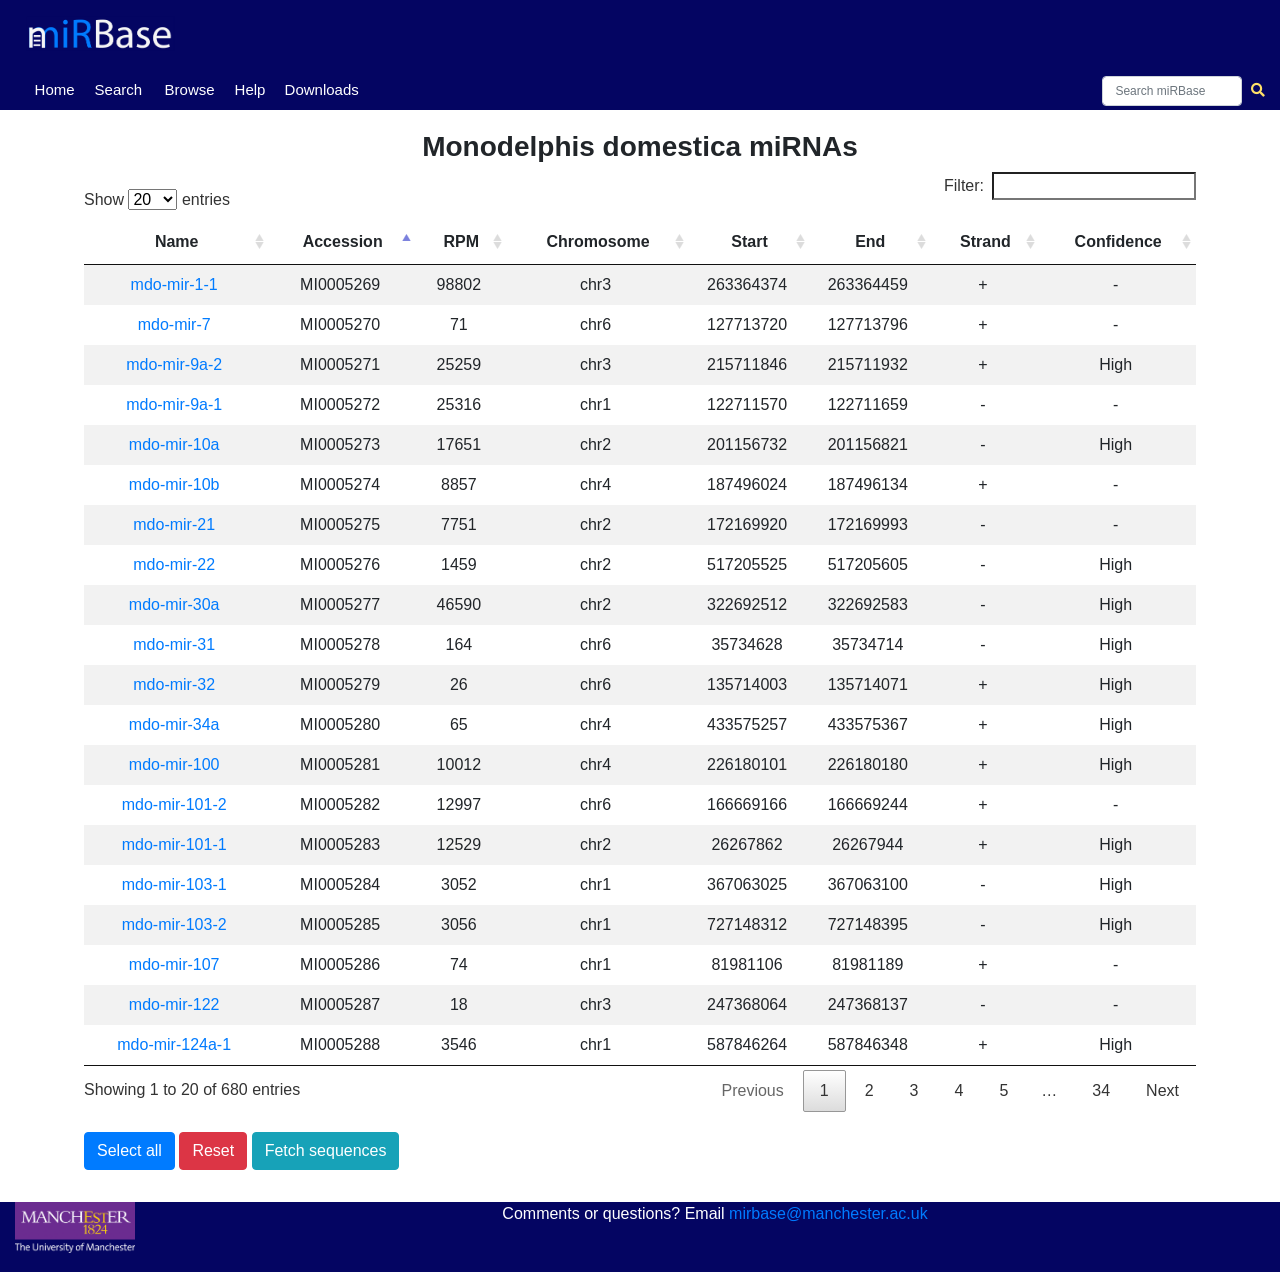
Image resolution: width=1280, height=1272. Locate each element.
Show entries (157, 199)
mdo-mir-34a (174, 724)
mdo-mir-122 (174, 1004)
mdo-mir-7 (174, 324)
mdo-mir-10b (174, 484)
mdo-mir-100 (174, 764)
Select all (129, 1150)
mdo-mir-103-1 (174, 884)
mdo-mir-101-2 (174, 804)
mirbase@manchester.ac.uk (828, 1213)
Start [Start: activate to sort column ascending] (749, 241)
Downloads (322, 89)
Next (1162, 1090)
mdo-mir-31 (174, 644)
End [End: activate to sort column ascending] (870, 241)
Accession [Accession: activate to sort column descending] (343, 241)
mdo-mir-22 (174, 564)
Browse (190, 89)
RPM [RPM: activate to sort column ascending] (462, 241)
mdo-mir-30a (174, 604)
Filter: (1070, 186)
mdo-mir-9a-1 (174, 404)
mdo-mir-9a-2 (174, 364)
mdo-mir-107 (174, 964)
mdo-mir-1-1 (174, 284)
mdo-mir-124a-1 (174, 1044)
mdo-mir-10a (174, 444)
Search (119, 89)
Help (250, 89)
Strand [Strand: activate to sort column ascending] (985, 241)
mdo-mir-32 (174, 684)
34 (1101, 1090)
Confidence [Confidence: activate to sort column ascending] (1118, 241)
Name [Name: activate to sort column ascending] (177, 241)
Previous (753, 1090)
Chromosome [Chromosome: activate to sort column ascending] (597, 241)
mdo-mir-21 (174, 524)
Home (59, 88)
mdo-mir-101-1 (174, 844)
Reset (213, 1150)
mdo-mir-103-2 (174, 924)
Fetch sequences (326, 1150)
